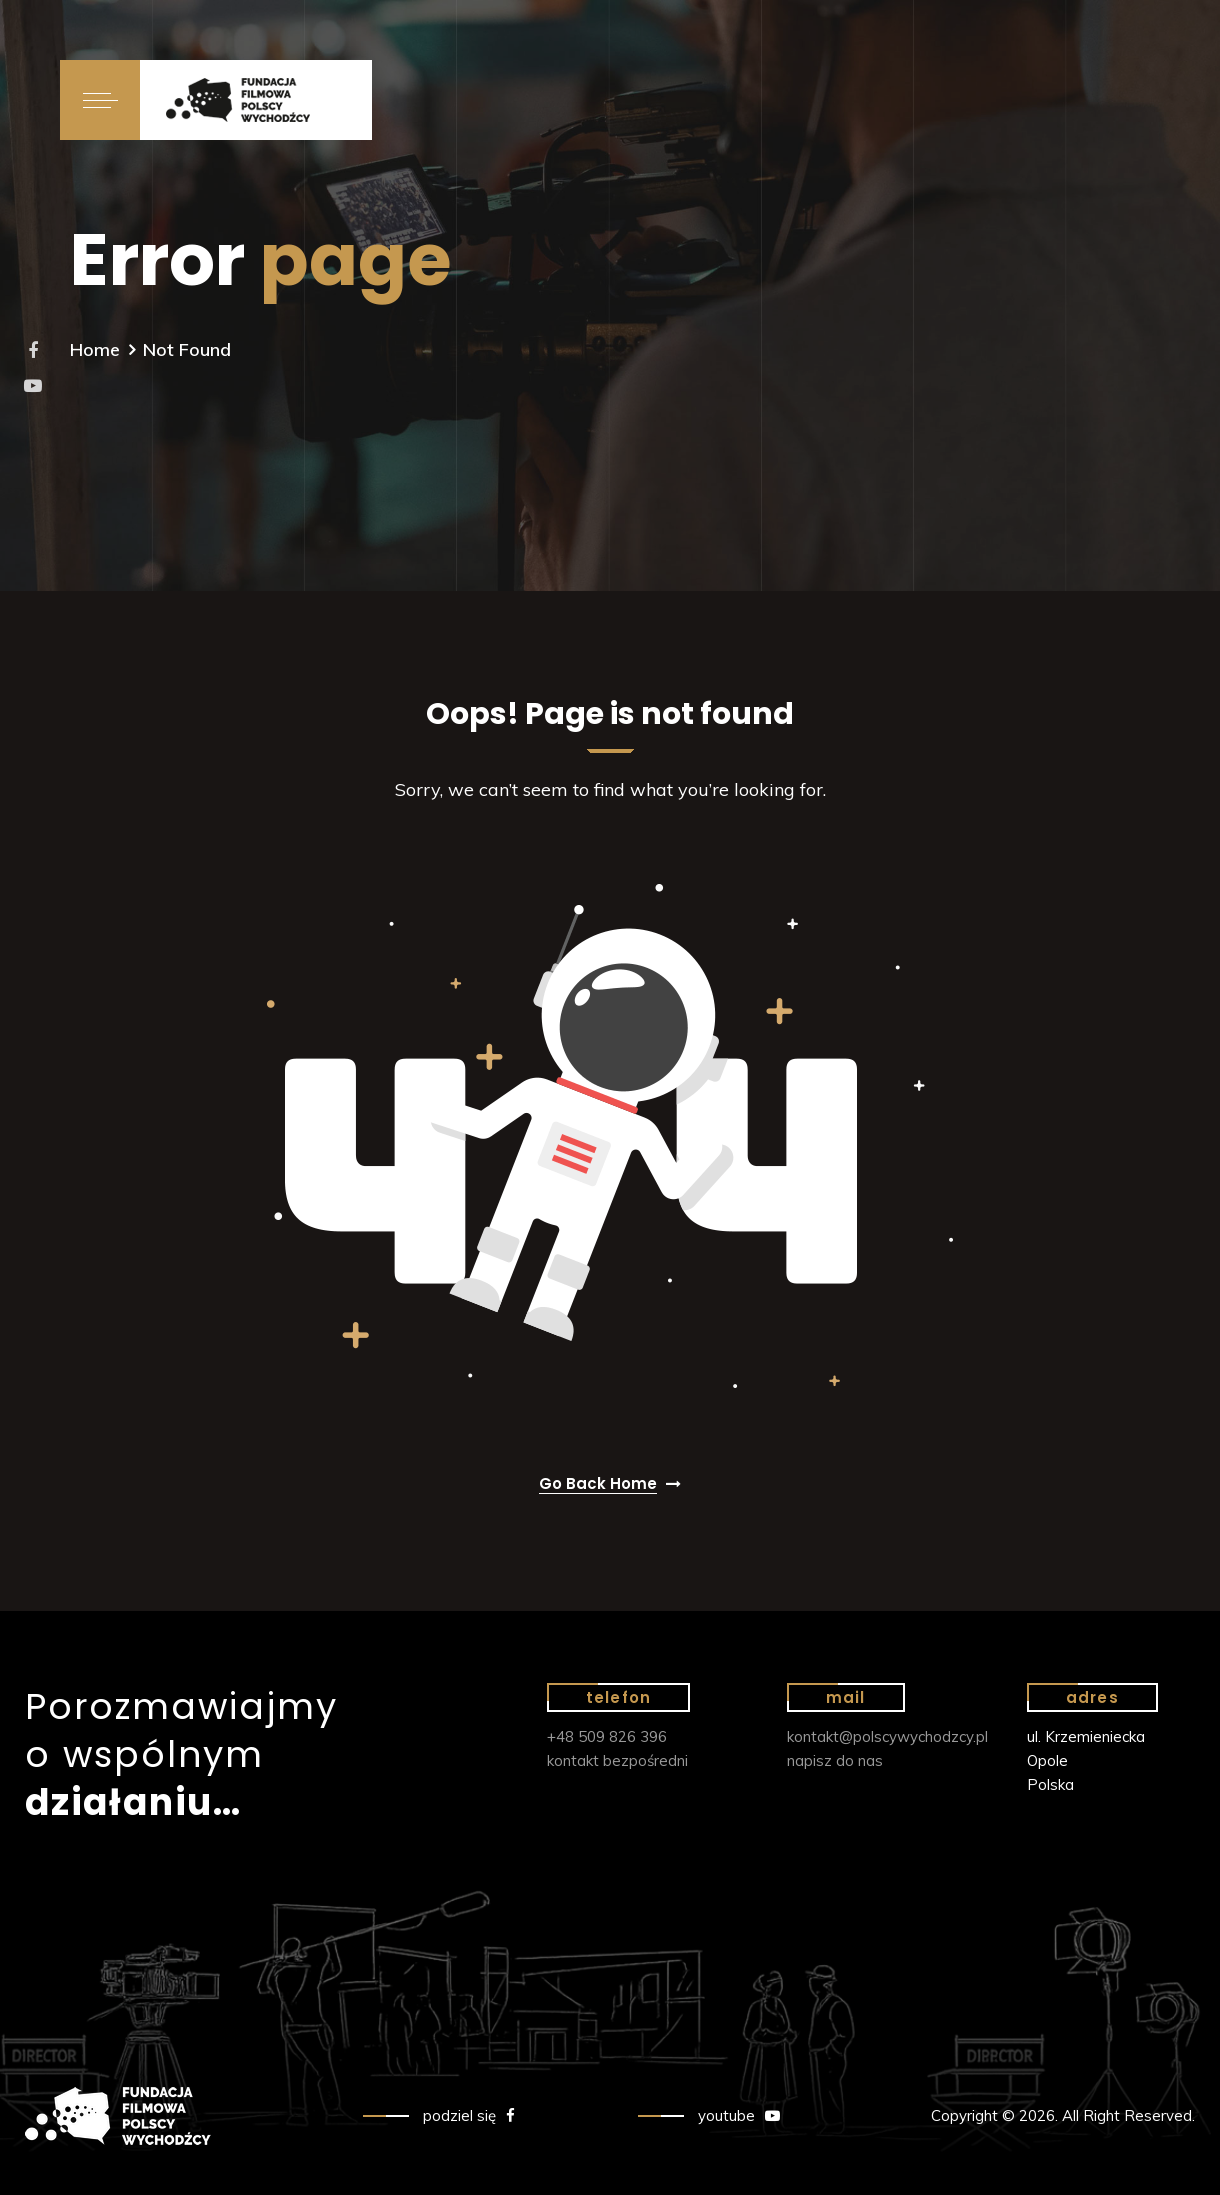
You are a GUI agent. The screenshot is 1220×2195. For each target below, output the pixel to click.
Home (95, 349)
